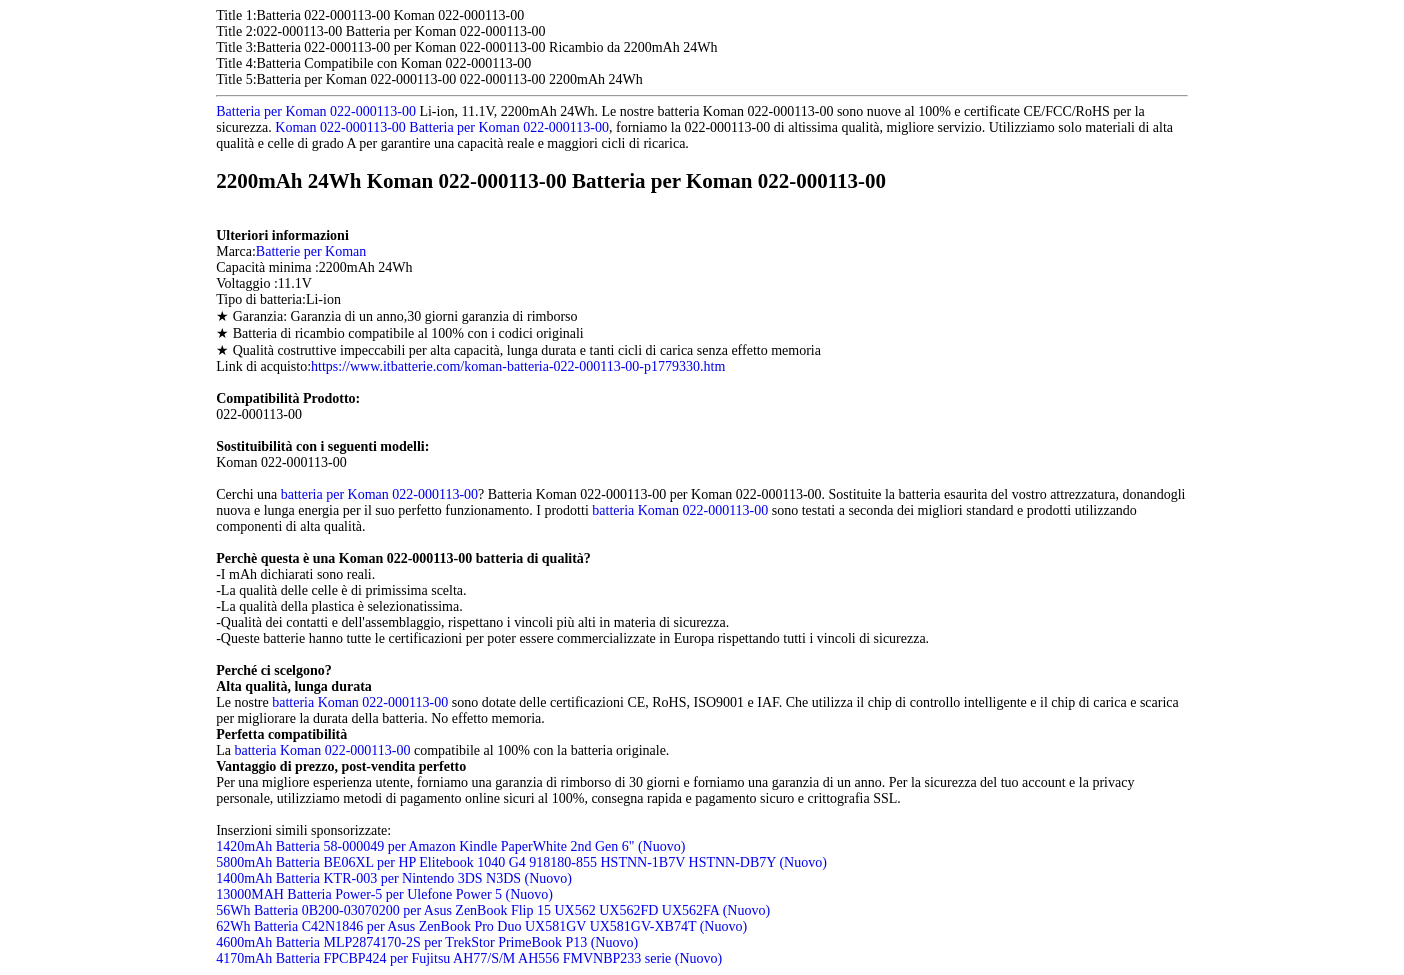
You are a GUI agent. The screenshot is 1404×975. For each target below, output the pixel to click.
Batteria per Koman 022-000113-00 (316, 111)
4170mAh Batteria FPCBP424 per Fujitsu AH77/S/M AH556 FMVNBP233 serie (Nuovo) (469, 958)
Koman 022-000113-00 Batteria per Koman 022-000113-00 (442, 127)
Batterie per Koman (311, 251)
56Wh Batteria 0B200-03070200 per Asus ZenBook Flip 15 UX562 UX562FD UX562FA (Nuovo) (493, 910)
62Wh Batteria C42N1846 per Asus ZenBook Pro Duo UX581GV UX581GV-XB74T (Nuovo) (481, 926)
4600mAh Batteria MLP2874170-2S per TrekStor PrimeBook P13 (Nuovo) (427, 942)
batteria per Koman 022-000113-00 (379, 494)
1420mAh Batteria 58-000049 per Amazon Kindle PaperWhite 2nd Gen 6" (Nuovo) (450, 846)
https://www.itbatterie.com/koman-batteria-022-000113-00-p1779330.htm (518, 366)
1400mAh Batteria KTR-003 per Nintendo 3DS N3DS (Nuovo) (394, 878)
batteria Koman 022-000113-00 (680, 510)
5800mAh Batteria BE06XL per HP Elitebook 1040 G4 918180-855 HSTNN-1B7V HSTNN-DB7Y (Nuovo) (521, 862)
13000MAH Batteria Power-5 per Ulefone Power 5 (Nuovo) (384, 894)
